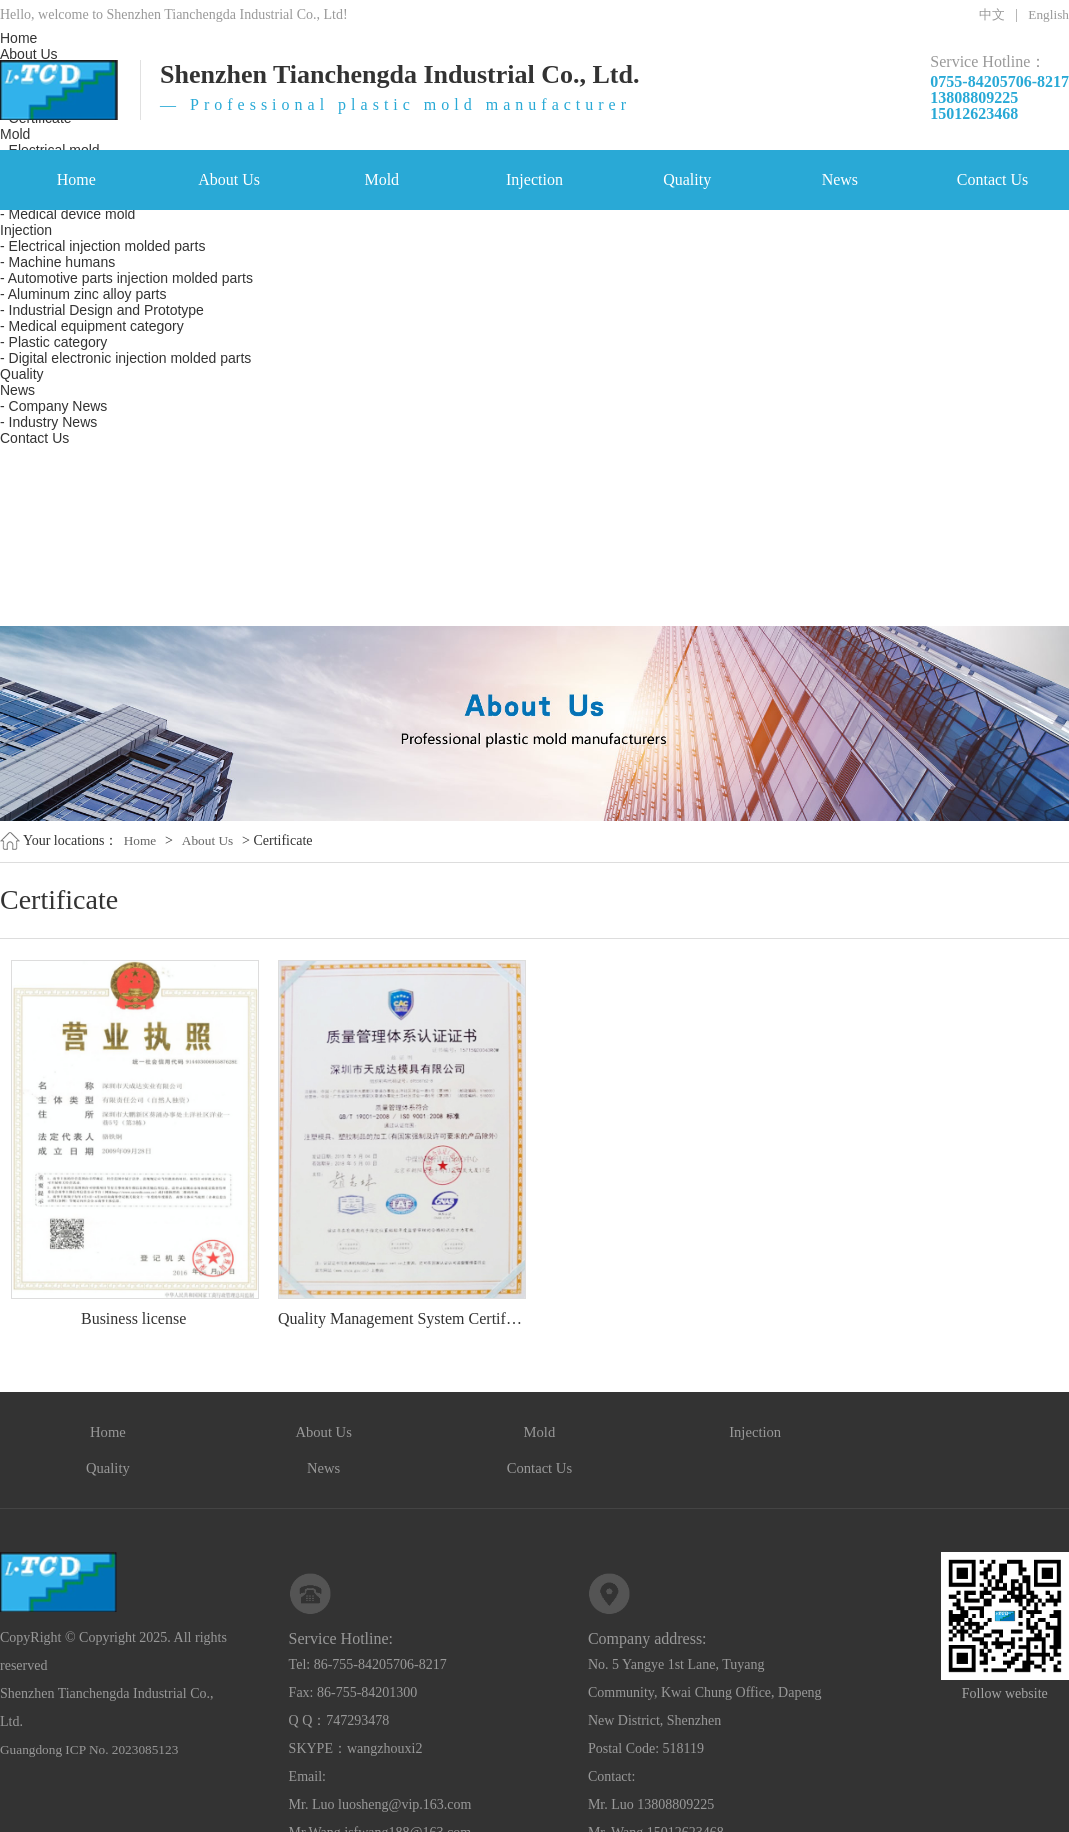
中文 (988, 14)
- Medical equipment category (92, 326)
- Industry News (48, 422)
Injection (534, 179)
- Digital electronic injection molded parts (125, 358)
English (1047, 14)
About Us (229, 179)
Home (76, 179)
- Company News (53, 406)
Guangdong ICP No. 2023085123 (94, 1716)
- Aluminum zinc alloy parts (83, 294)
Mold (381, 179)
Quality (687, 179)
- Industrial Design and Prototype (102, 310)
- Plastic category (53, 342)
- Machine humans (57, 262)
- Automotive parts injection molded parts (126, 278)
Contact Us (993, 179)
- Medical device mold (67, 214)
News (840, 179)
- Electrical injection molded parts (102, 246)
